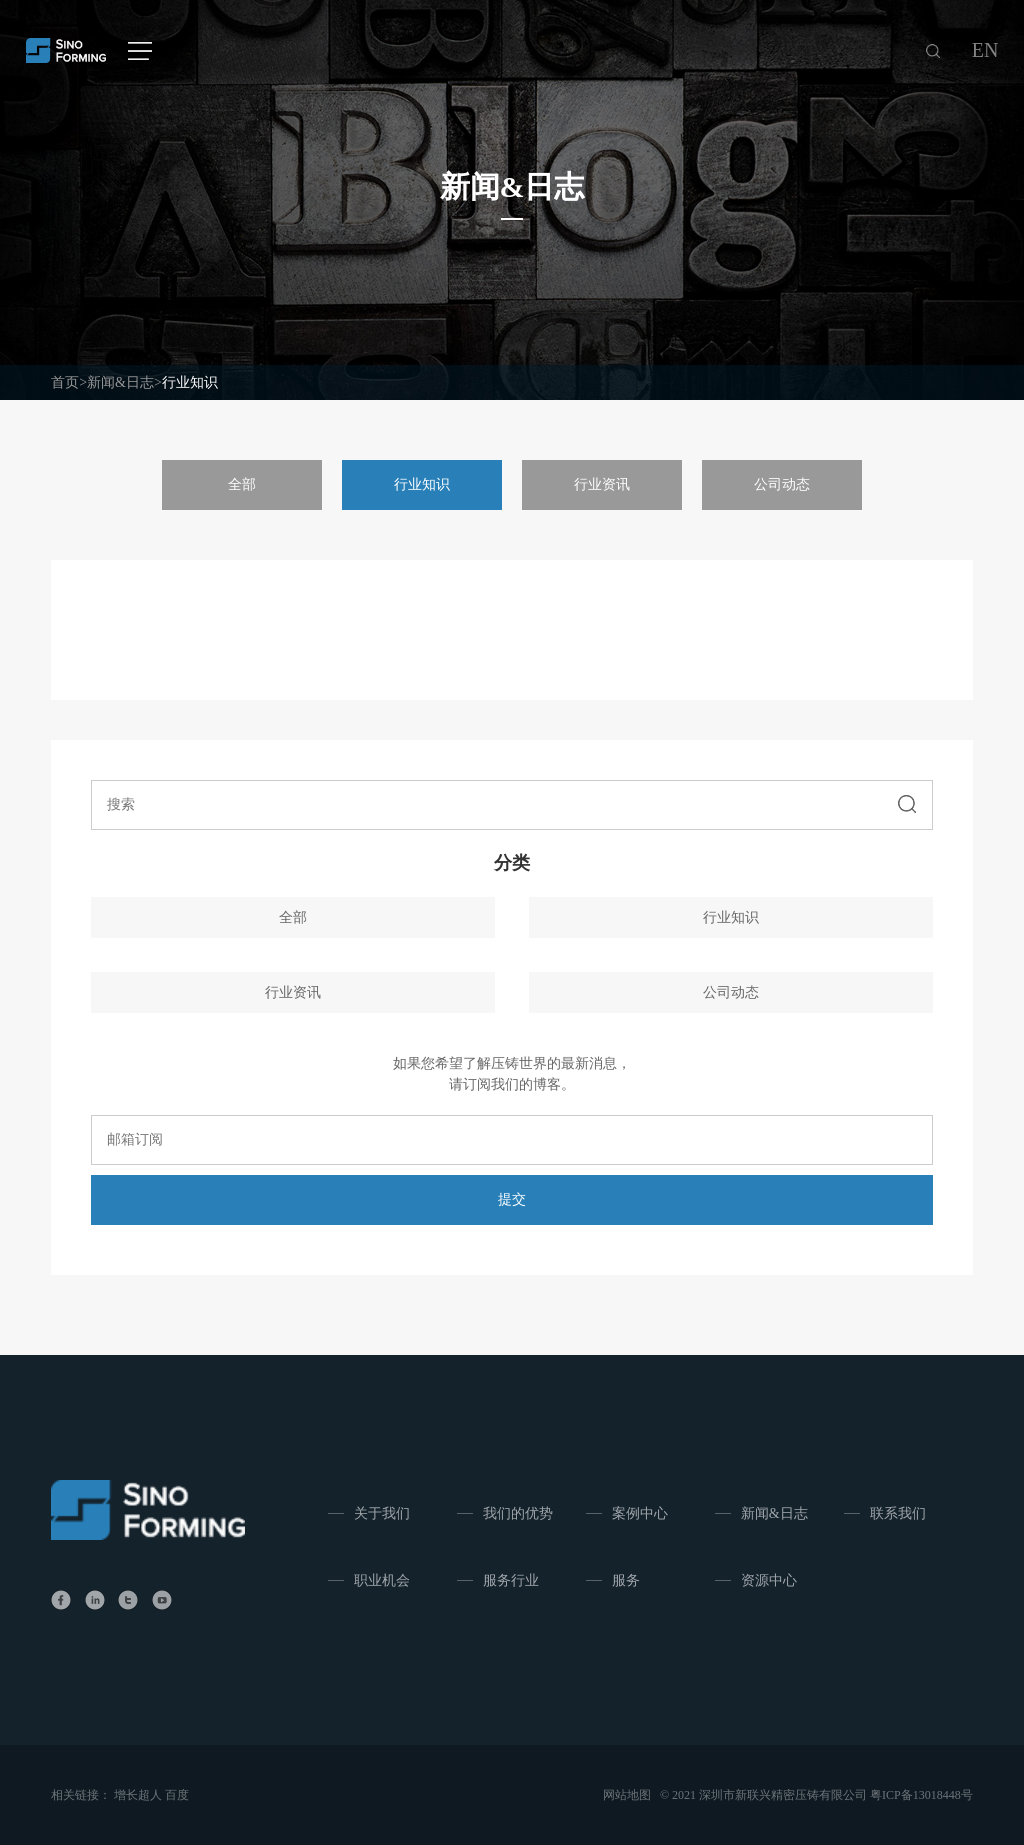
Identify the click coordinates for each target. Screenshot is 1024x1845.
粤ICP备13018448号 (921, 1795)
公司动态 (782, 484)
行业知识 (190, 382)
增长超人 (138, 1795)
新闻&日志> (124, 382)
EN (985, 50)
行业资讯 (602, 484)
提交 (512, 1199)
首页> (69, 382)
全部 (242, 484)
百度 (177, 1795)
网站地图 (627, 1795)
